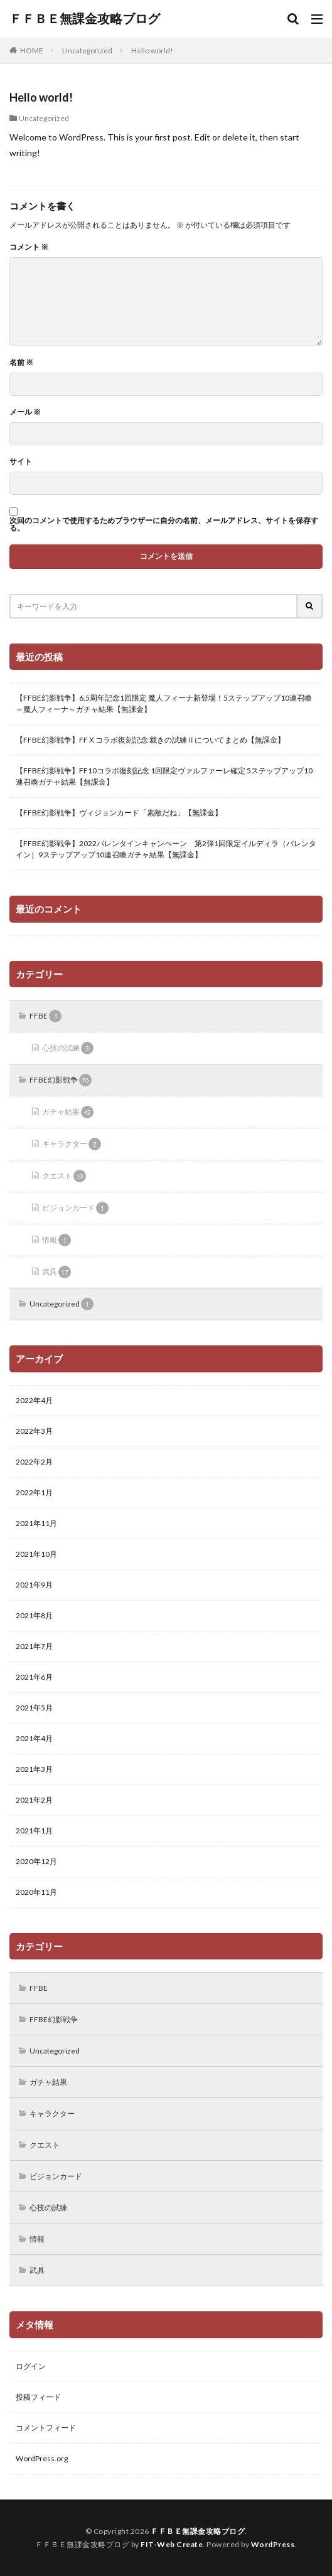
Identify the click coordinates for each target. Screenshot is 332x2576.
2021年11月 (36, 1523)
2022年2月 (34, 1461)
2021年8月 (34, 1615)
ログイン (31, 2366)
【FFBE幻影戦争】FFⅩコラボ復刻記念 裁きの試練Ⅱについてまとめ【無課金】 (150, 740)
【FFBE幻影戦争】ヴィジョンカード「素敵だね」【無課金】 (119, 812)
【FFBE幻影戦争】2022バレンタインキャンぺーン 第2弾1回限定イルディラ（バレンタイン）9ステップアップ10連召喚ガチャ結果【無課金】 (166, 849)
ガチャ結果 (68, 1112)
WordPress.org (42, 2458)
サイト (20, 461)
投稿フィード (38, 2397)
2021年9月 (34, 1584)
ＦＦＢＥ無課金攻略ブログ (84, 19)
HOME (31, 50)
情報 (56, 1240)
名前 (21, 362)
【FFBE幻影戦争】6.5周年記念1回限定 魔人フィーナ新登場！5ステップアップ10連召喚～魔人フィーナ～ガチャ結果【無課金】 (164, 703)
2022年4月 (34, 1400)
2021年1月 (34, 1830)
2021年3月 (34, 1769)
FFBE (45, 1016)
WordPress (273, 2544)
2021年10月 (36, 1554)
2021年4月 (34, 1738)
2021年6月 (34, 1677)
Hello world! (152, 50)
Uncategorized (87, 50)
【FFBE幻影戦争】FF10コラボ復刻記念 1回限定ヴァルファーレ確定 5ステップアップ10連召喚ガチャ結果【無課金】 (164, 776)
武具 (56, 1272)
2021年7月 (34, 1646)
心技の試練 (68, 1048)
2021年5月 (34, 1707)
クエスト (64, 1176)
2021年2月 (34, 1800)
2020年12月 (36, 1861)
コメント (28, 247)
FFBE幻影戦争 (60, 1080)
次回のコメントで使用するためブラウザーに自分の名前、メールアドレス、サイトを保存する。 (163, 524)
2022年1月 (34, 1492)
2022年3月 (34, 1431)
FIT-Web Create (172, 2544)
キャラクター (71, 1144)
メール (25, 412)
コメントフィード (46, 2427)
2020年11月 (36, 1892)
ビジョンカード (75, 1208)
